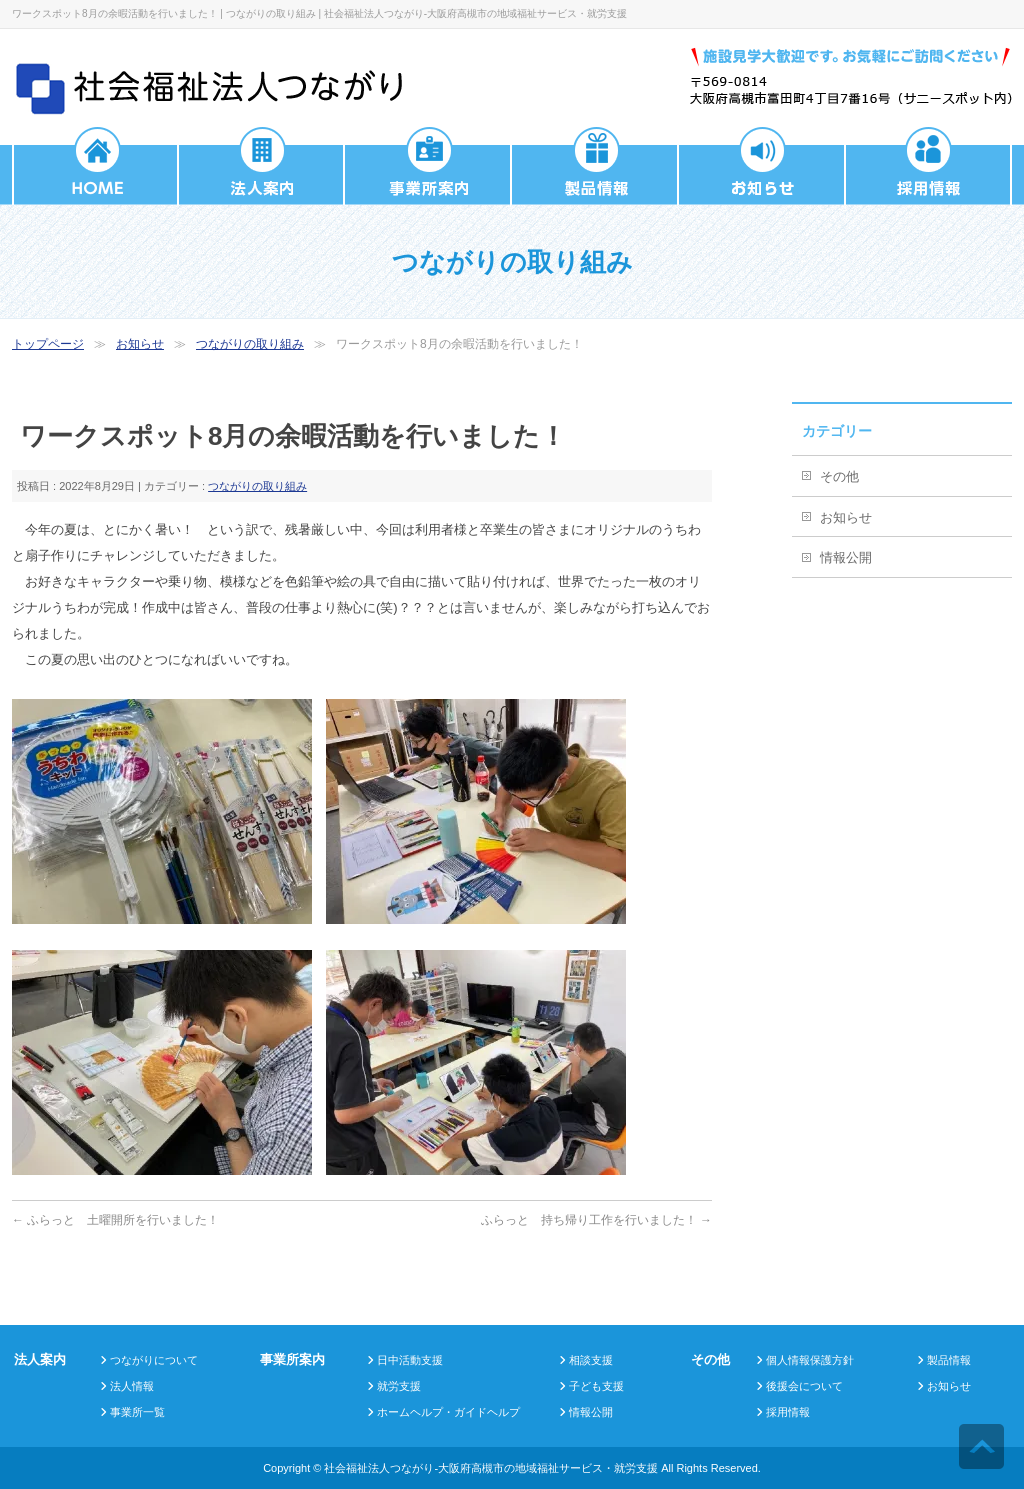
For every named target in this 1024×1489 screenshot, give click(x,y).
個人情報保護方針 (810, 1360)
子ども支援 (596, 1386)
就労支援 (399, 1386)
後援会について (804, 1386)
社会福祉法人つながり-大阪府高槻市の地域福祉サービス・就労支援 (491, 1468)
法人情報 (132, 1386)
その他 (839, 476)
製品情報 (949, 1360)
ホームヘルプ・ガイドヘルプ (448, 1412)
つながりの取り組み (250, 344)
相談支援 (591, 1360)
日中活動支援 (410, 1360)
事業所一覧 (137, 1412)
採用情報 (788, 1412)
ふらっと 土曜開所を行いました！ (115, 1220)
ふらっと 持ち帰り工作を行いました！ (596, 1220)
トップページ (48, 344)
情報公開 (846, 557)
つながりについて (154, 1360)
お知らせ (140, 344)
